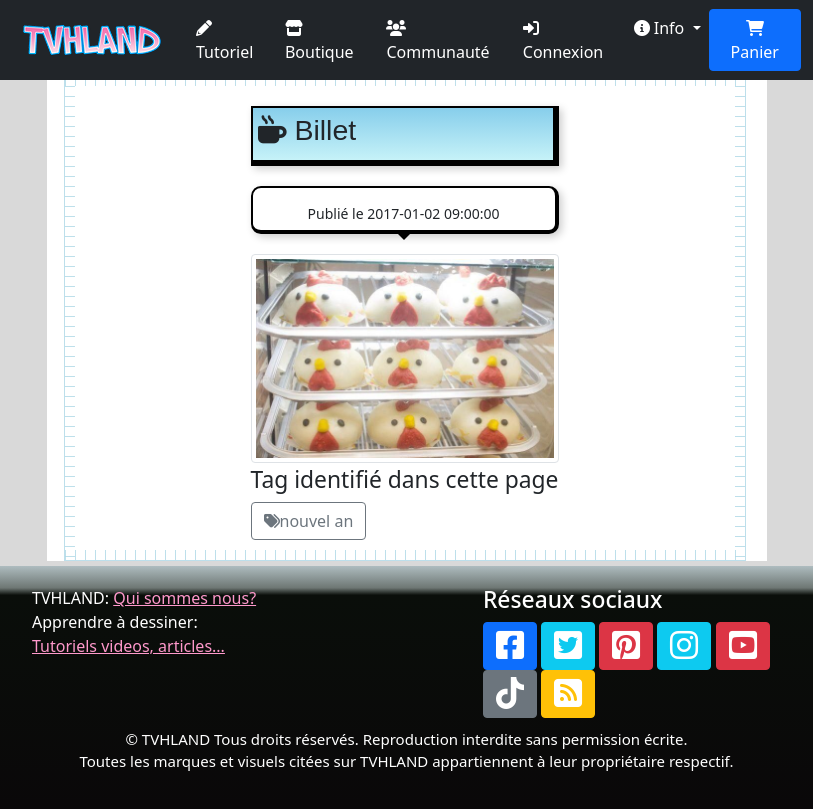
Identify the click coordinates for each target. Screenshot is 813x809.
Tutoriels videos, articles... (128, 646)
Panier (755, 41)
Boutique (319, 41)
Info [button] (661, 28)
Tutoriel (224, 41)
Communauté (437, 41)
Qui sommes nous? (184, 598)
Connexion (563, 41)
